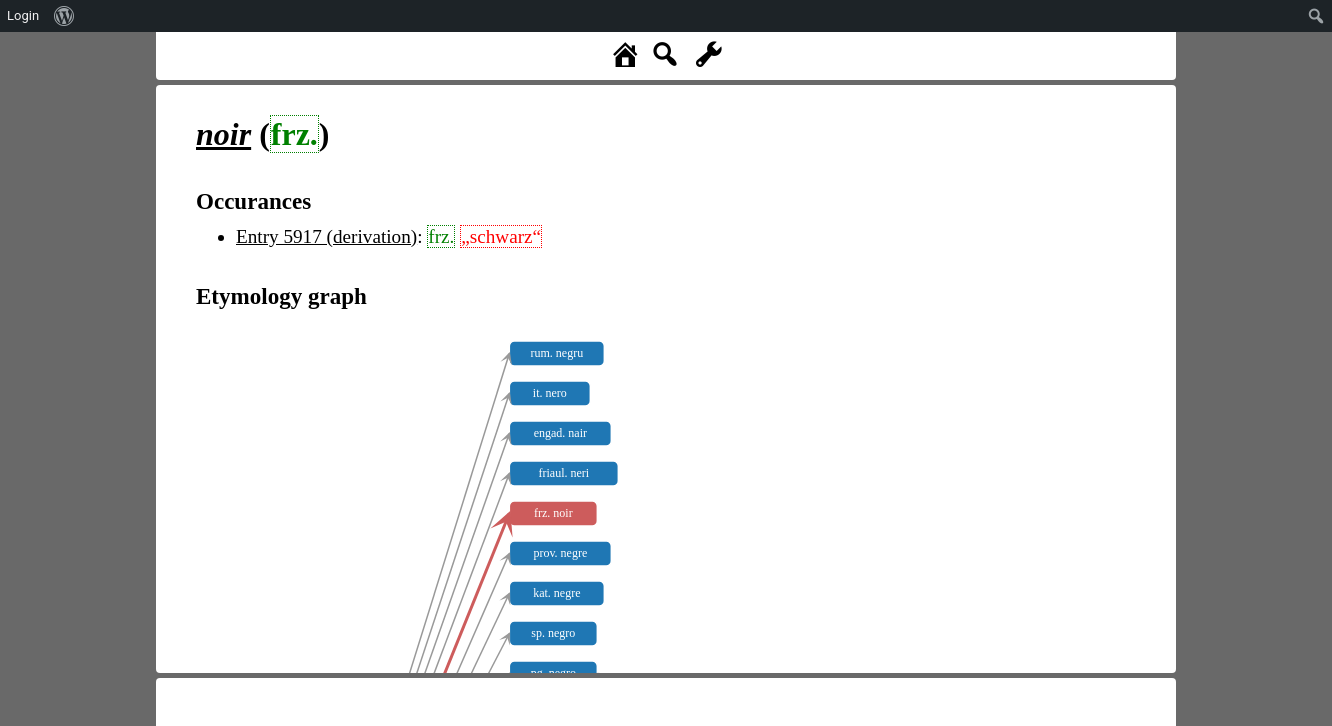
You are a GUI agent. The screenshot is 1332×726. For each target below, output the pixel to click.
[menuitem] (64, 16)
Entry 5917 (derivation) (326, 236)
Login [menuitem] (23, 15)
